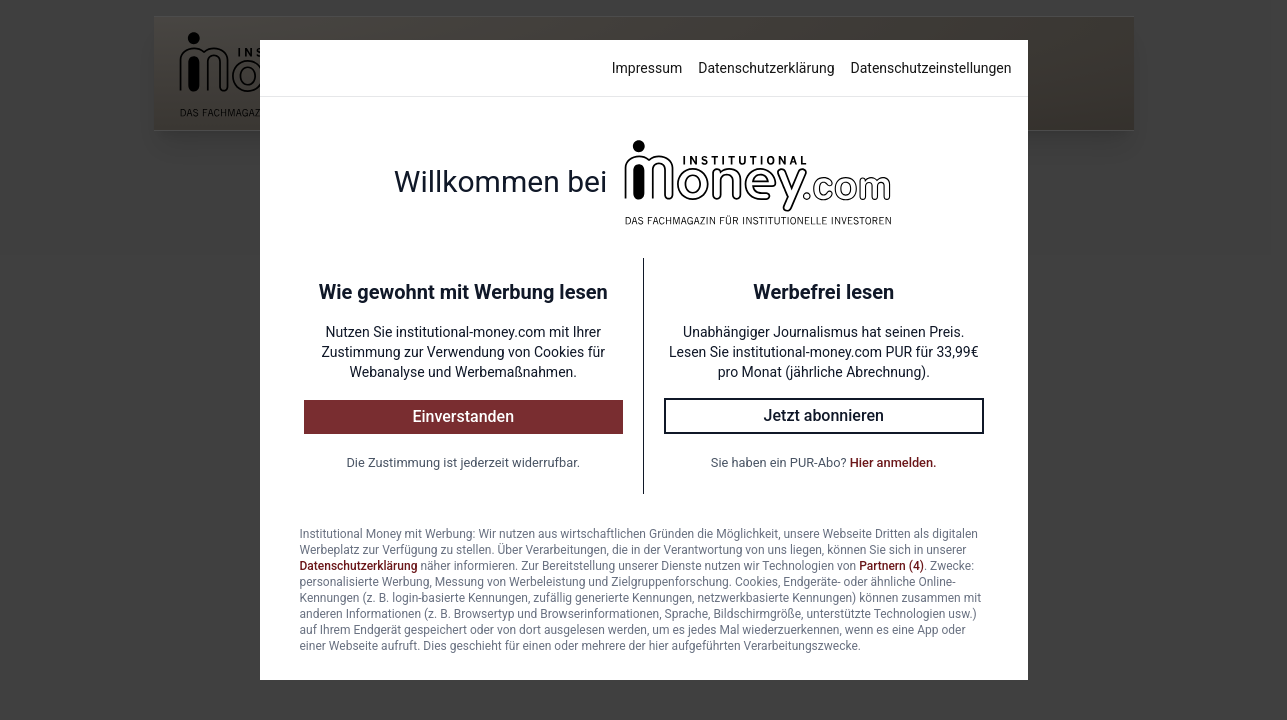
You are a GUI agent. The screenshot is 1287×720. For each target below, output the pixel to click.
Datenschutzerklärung (766, 68)
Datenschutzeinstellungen (931, 68)
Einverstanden (463, 416)
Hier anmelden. (893, 462)
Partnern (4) (891, 566)
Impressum (647, 68)
